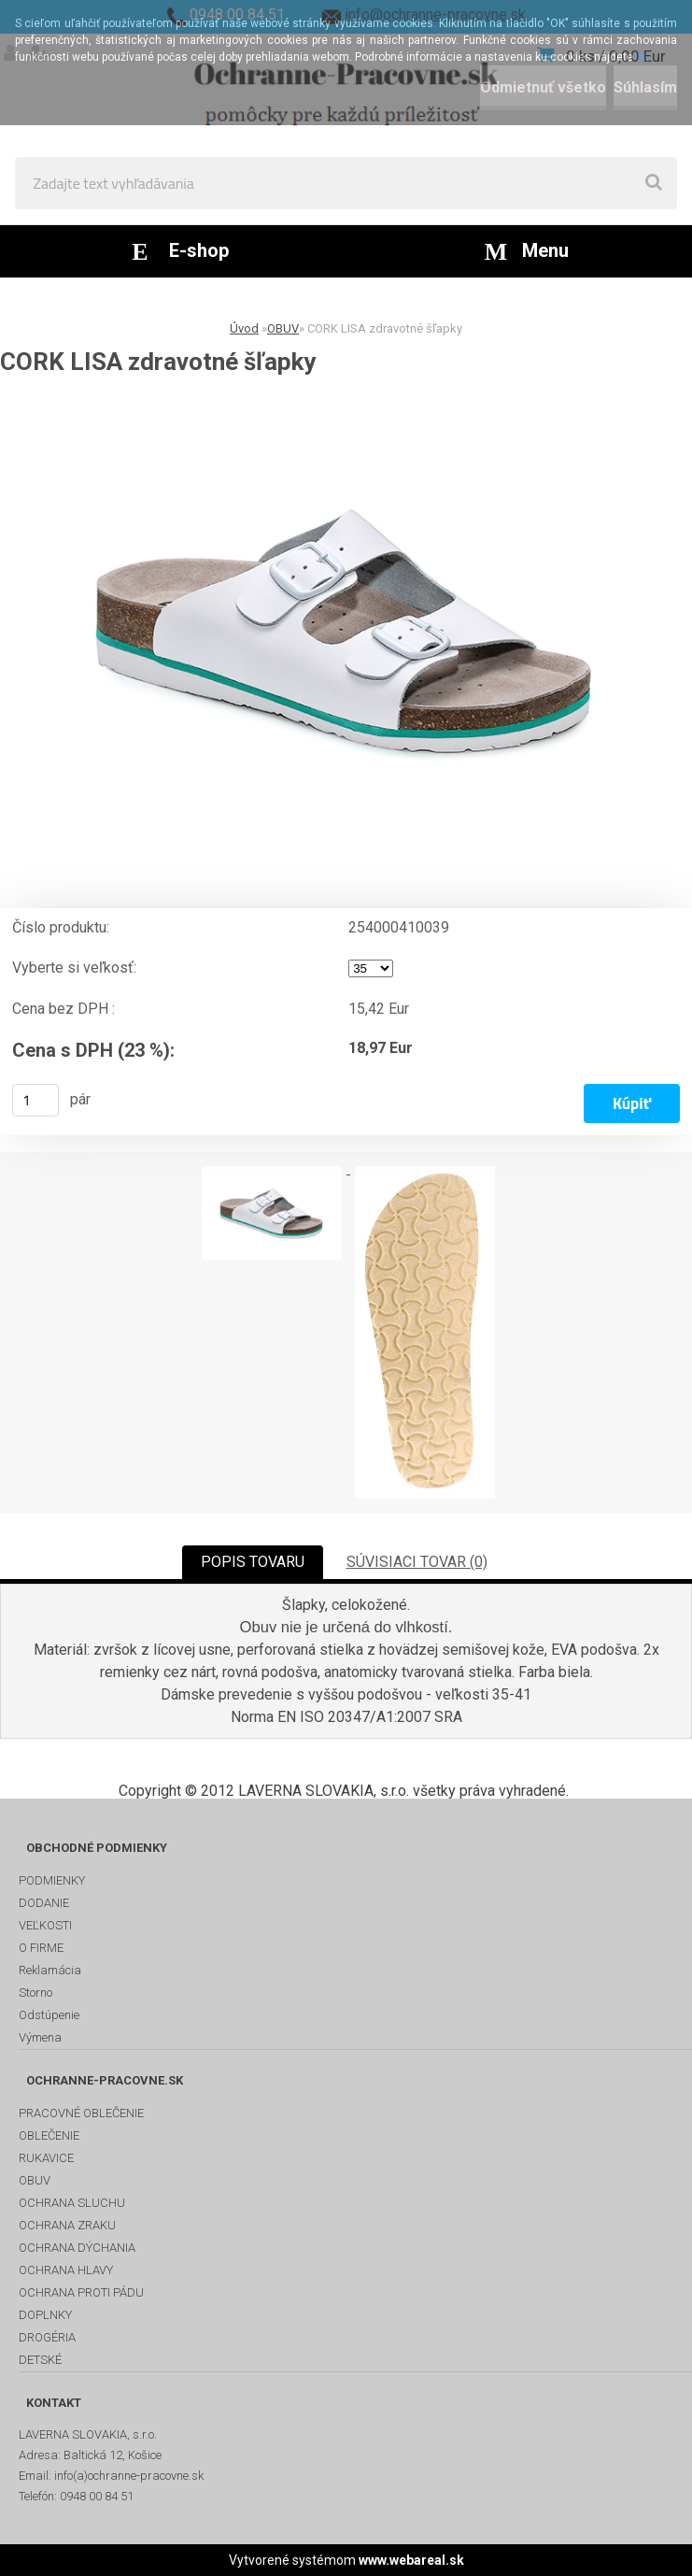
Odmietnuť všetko (543, 87)
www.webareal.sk (411, 2560)
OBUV (283, 328)
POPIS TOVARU (252, 1562)
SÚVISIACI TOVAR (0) (416, 1562)
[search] (653, 183)
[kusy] (35, 1100)
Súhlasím (645, 87)
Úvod (244, 328)
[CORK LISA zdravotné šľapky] (346, 627)
